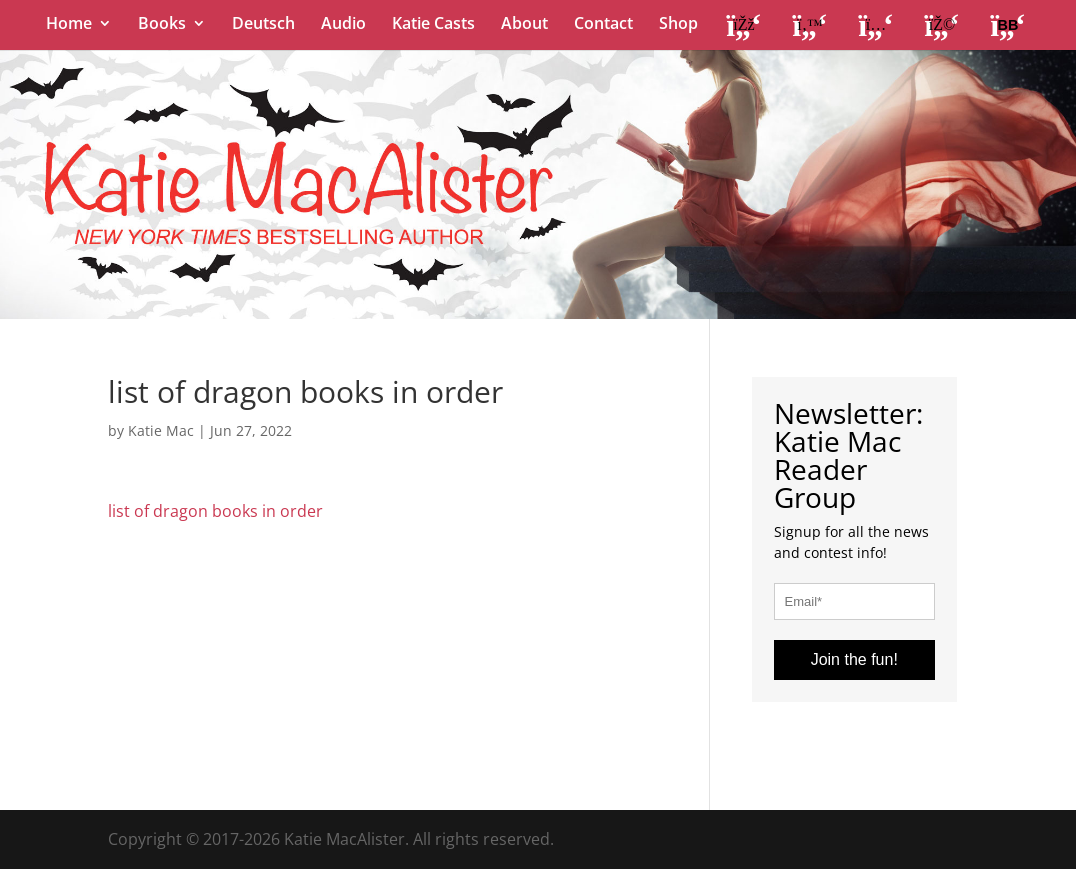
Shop (678, 25)
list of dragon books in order (215, 511)
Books (162, 25)
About (524, 25)
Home (69, 25)
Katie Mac (161, 430)
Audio (343, 25)
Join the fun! (854, 659)
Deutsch (263, 25)
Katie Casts (433, 25)
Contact (603, 25)
